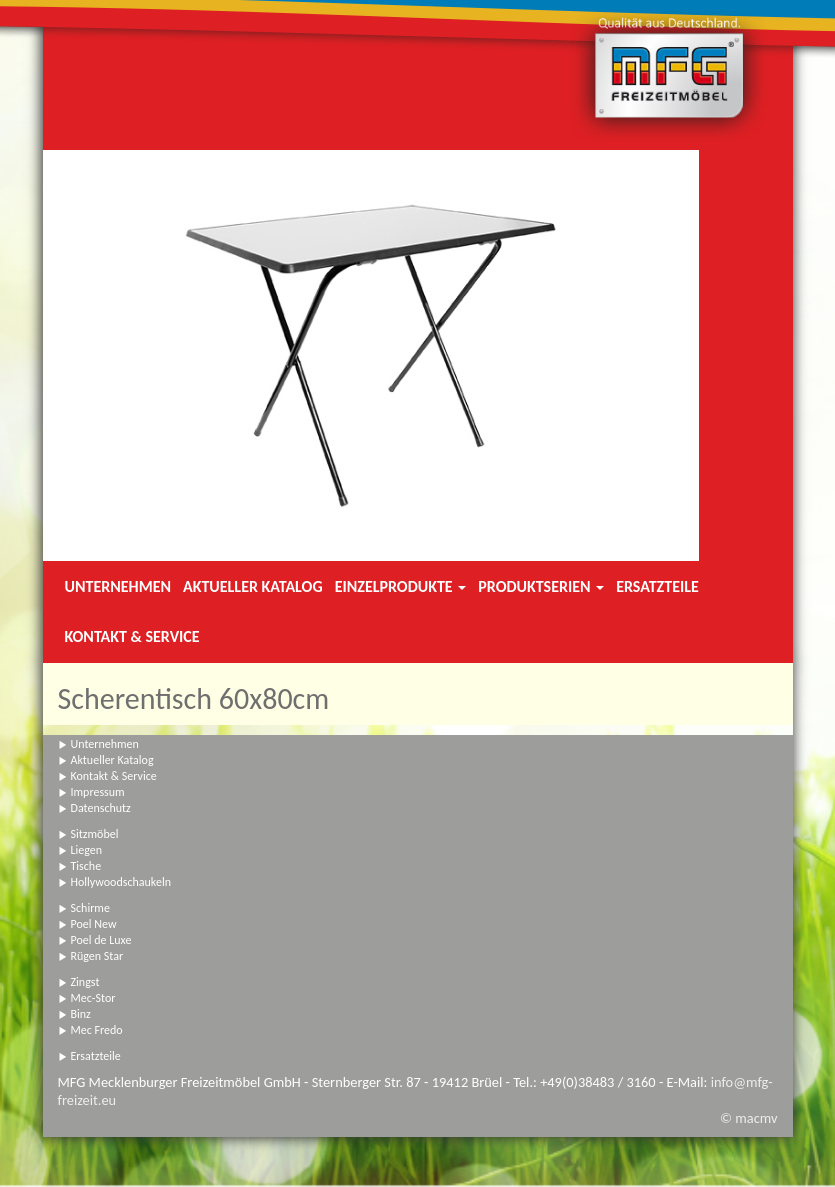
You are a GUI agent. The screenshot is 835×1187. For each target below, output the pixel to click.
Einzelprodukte (401, 586)
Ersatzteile (657, 586)
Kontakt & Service (132, 636)
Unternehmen (118, 586)
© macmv (749, 1118)
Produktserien (541, 586)
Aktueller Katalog (253, 586)
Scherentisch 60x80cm (194, 698)
